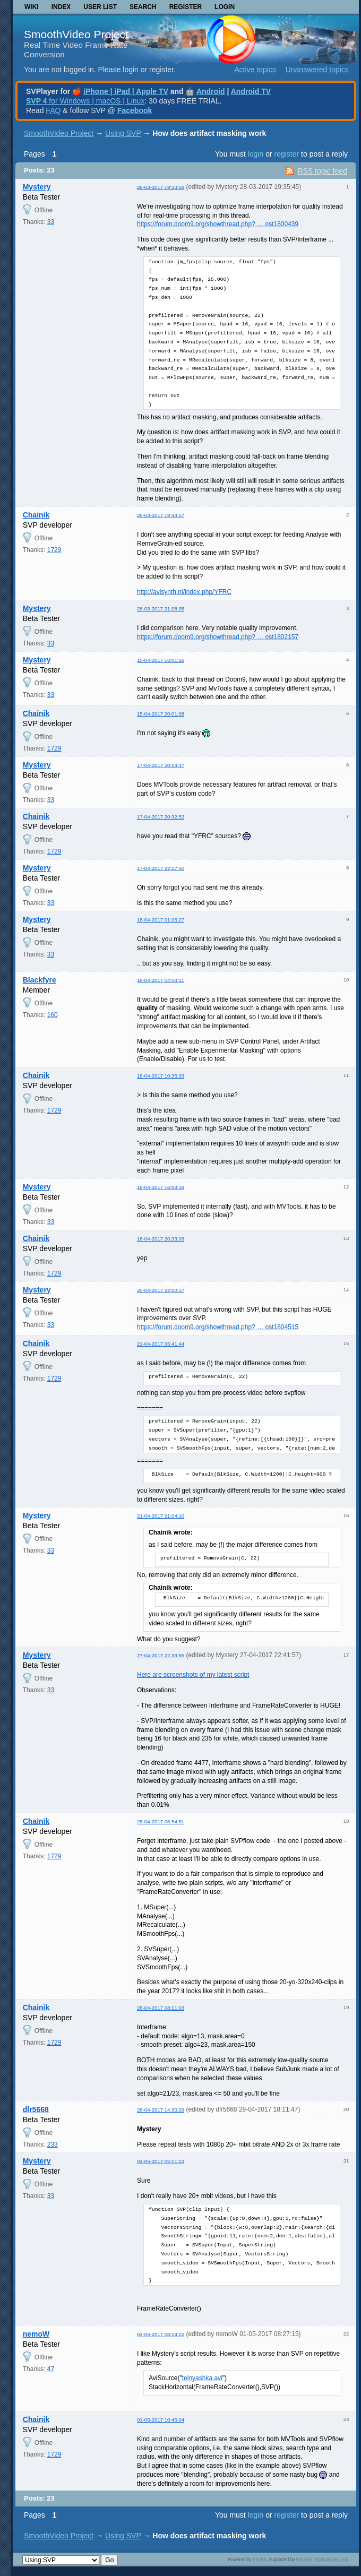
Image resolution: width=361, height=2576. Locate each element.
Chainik (36, 515)
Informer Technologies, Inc (322, 2559)
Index (61, 7)
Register (185, 7)
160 (52, 1015)
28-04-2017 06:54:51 (160, 1821)
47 (50, 2369)
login (256, 154)
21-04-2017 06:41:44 (160, 1344)
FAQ (53, 110)
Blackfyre (39, 980)
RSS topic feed (322, 171)
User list (100, 7)
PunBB (260, 2559)
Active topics (255, 69)
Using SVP (123, 133)
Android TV (251, 91)
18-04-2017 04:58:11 (160, 980)
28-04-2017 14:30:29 (160, 2110)
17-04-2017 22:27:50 (160, 868)
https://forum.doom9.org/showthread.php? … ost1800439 (217, 224)
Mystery (37, 187)
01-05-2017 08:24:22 (160, 2334)
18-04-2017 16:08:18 (160, 1187)
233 (52, 2144)
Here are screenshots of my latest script (193, 1674)
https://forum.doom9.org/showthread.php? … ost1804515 (217, 1327)
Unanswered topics (317, 69)
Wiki (31, 7)
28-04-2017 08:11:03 (160, 2008)
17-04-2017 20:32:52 (160, 817)
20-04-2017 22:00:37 (160, 1290)
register (286, 154)
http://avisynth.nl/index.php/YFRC (184, 592)
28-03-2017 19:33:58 (160, 187)
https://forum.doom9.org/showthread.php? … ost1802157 (217, 637)
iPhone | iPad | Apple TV (125, 91)
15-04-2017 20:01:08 (160, 714)
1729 (54, 550)
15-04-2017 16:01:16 (160, 660)
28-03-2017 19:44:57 (160, 515)
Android (210, 91)
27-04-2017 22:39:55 (160, 1655)
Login (224, 7)
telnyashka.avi (202, 2378)
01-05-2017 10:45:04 (160, 2420)
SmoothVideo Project (76, 34)
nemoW (36, 2334)
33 (50, 222)
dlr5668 (36, 2109)
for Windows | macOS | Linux (85, 101)
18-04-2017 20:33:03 (160, 1239)
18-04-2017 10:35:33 (160, 1076)
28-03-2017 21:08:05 (160, 608)
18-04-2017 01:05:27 (160, 920)
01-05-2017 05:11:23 (160, 2161)
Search (143, 7)
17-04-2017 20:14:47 (160, 765)
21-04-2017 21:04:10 (160, 1516)
